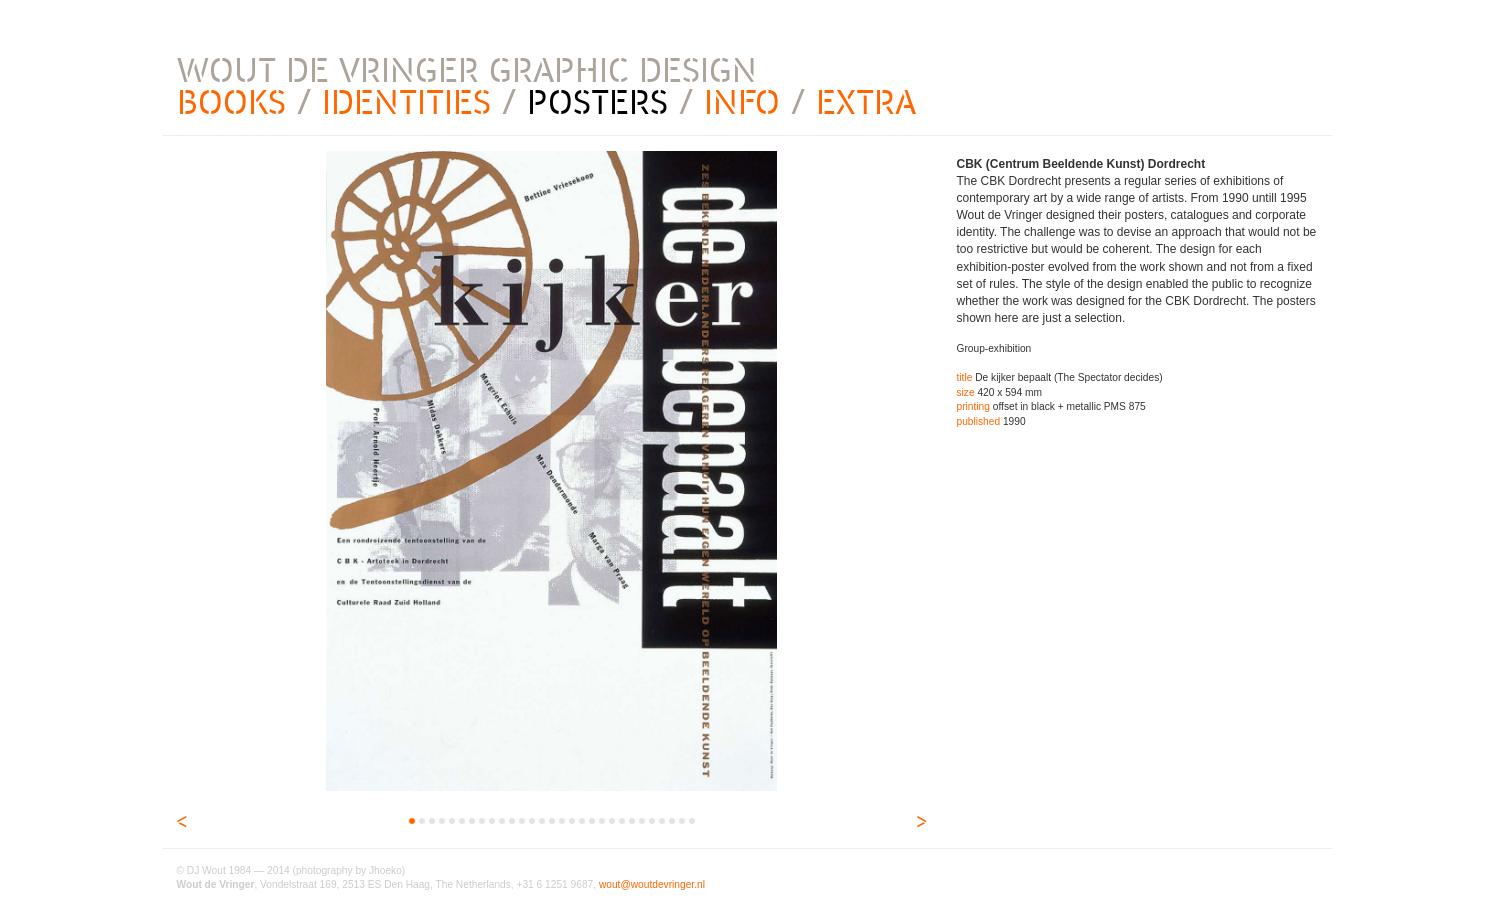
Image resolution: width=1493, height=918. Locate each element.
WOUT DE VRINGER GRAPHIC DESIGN (467, 70)
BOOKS (231, 102)
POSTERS (597, 102)
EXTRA (866, 102)
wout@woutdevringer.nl (652, 884)
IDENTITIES (406, 102)
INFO (742, 102)
